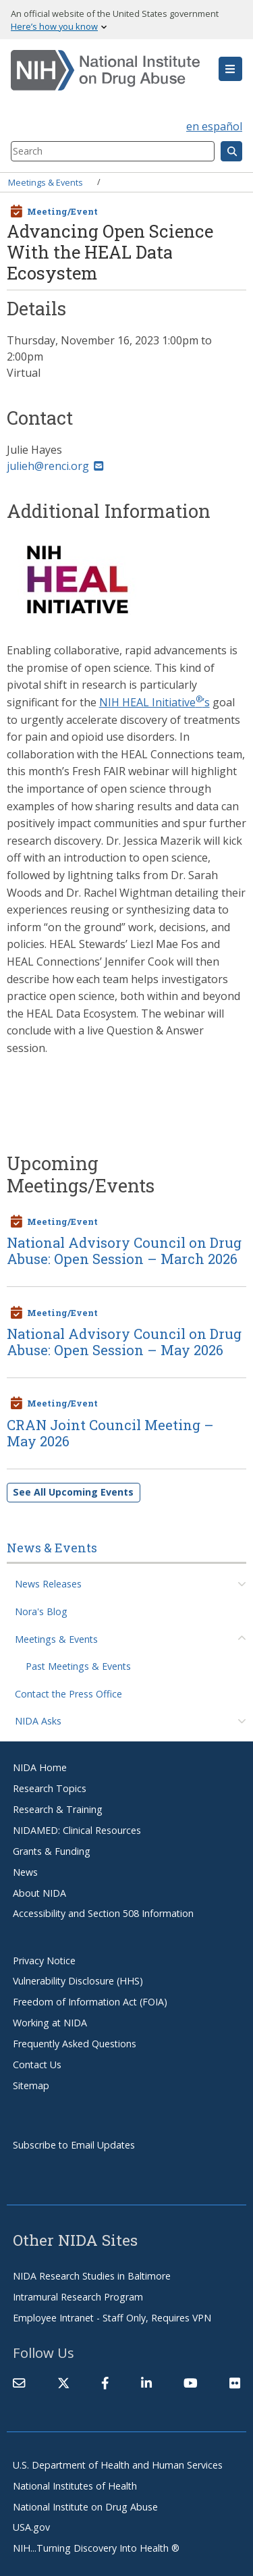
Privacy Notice (44, 1960)
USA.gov (31, 2527)
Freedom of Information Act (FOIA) (90, 2001)
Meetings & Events (45, 182)
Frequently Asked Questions (74, 2043)
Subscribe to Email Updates (74, 2144)
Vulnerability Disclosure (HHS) (78, 1980)
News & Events (52, 1548)
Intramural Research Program (78, 2296)
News (25, 1872)
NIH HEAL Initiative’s (154, 702)
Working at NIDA (50, 2022)
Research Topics (49, 1788)
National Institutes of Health (75, 2485)
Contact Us (37, 2064)
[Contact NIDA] (19, 2382)
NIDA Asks (38, 1720)
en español (214, 126)
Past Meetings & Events (78, 1666)
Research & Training (58, 1809)
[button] (230, 69)
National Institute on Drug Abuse (85, 2506)
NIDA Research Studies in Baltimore (92, 2275)
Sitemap (31, 2085)
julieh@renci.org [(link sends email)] (55, 465)
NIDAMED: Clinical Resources (77, 1830)
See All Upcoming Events (73, 1492)
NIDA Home (40, 1767)
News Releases (48, 1583)
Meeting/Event (62, 211)
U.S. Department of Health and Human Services (118, 2465)
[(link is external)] (63, 2382)
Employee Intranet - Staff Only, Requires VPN (112, 2317)
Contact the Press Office (68, 1693)
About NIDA (39, 1893)
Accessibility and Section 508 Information (103, 1913)
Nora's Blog (41, 1611)
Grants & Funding (51, 1851)
